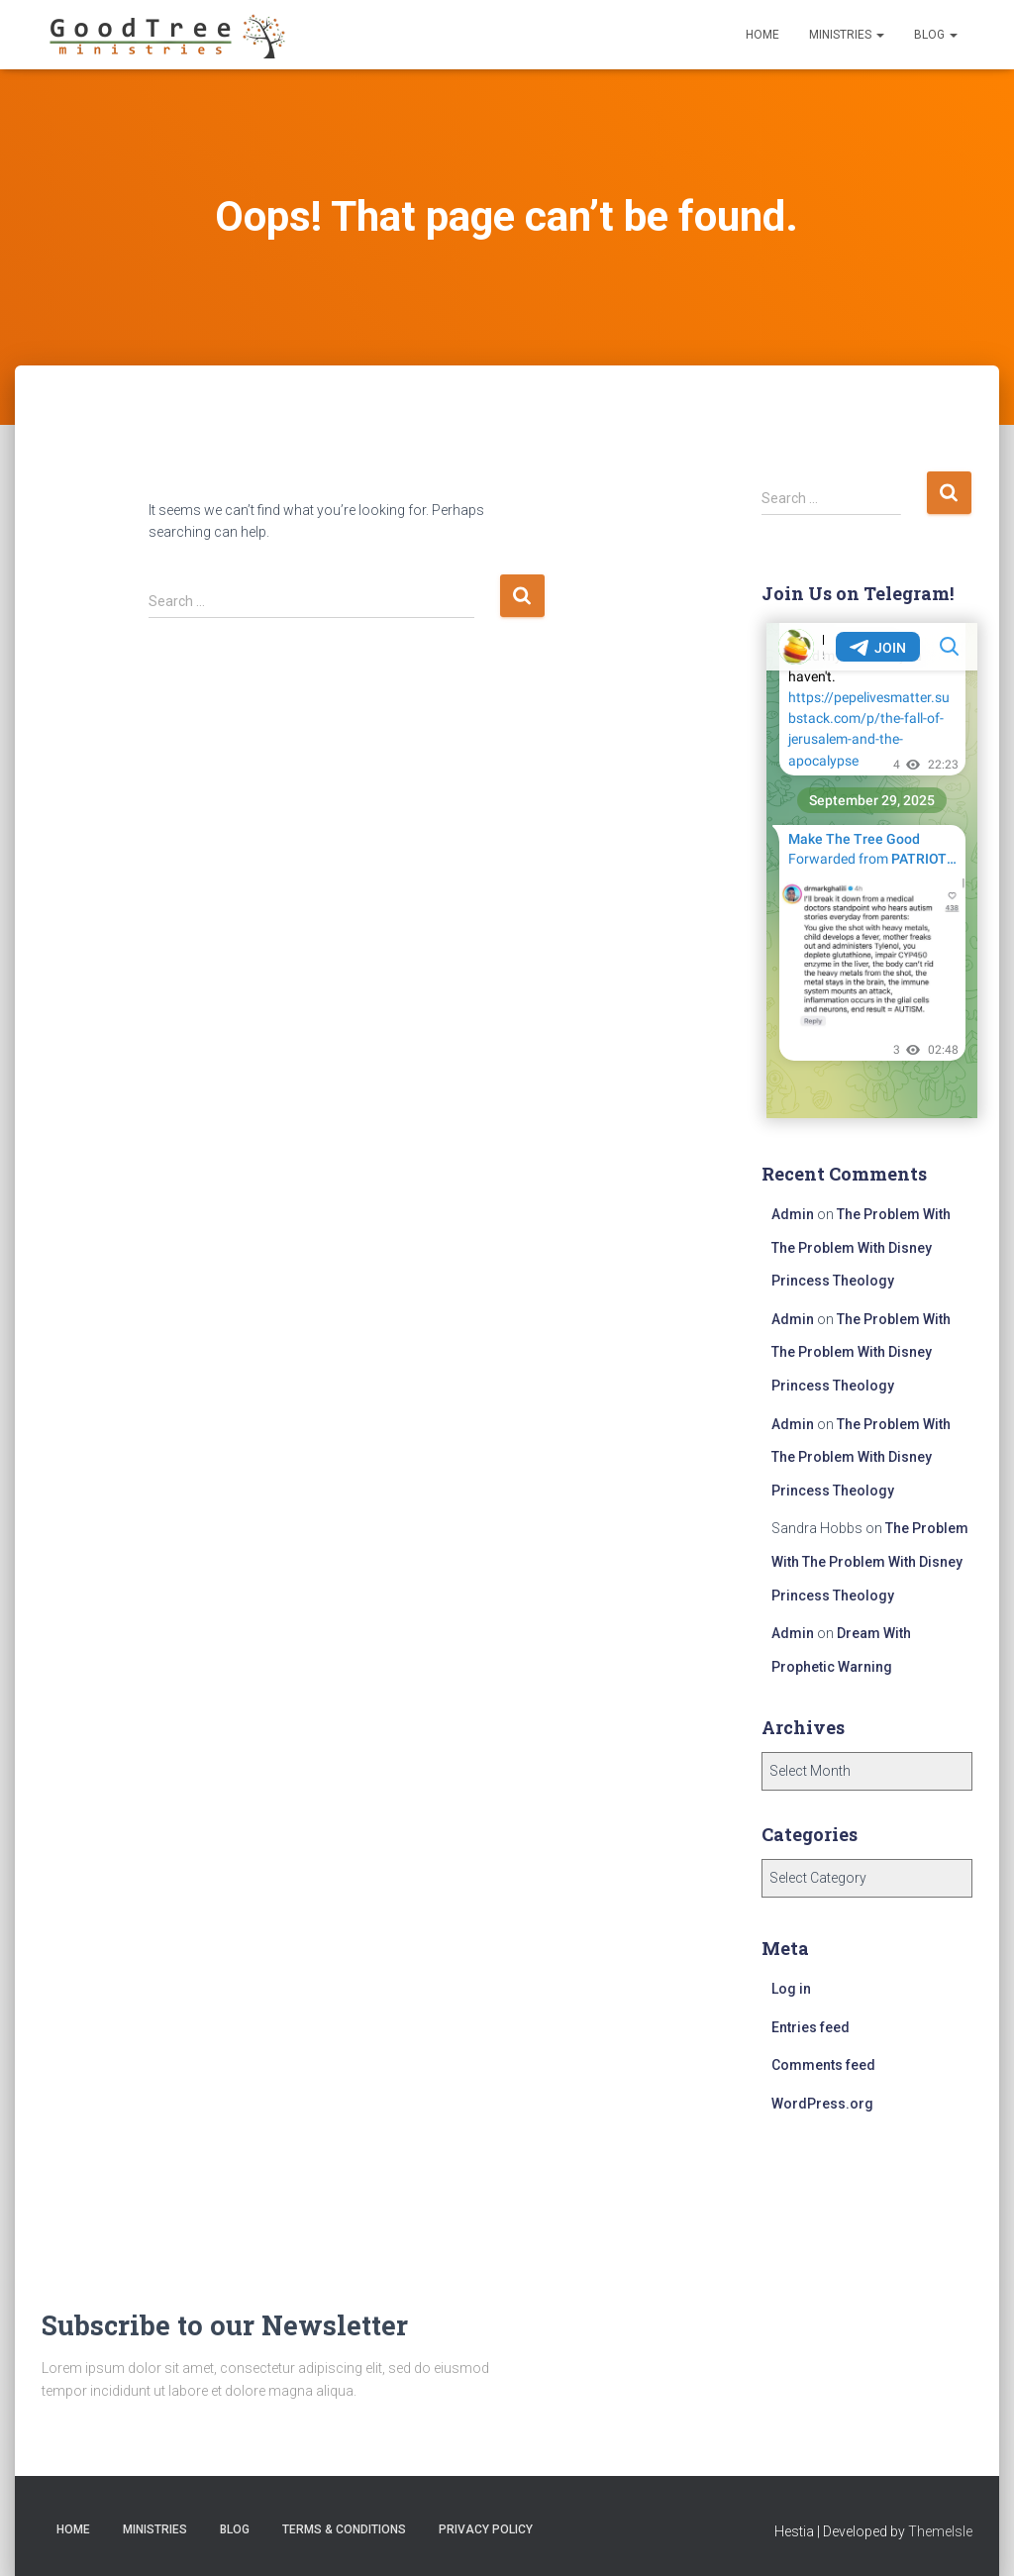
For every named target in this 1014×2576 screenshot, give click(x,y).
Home (762, 35)
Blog (936, 35)
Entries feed (810, 2027)
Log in (791, 1989)
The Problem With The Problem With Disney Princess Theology (861, 1247)
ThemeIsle (940, 2531)
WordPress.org (822, 2104)
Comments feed (823, 2065)
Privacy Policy (486, 2529)
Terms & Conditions (344, 2529)
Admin (792, 1214)
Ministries (846, 35)
